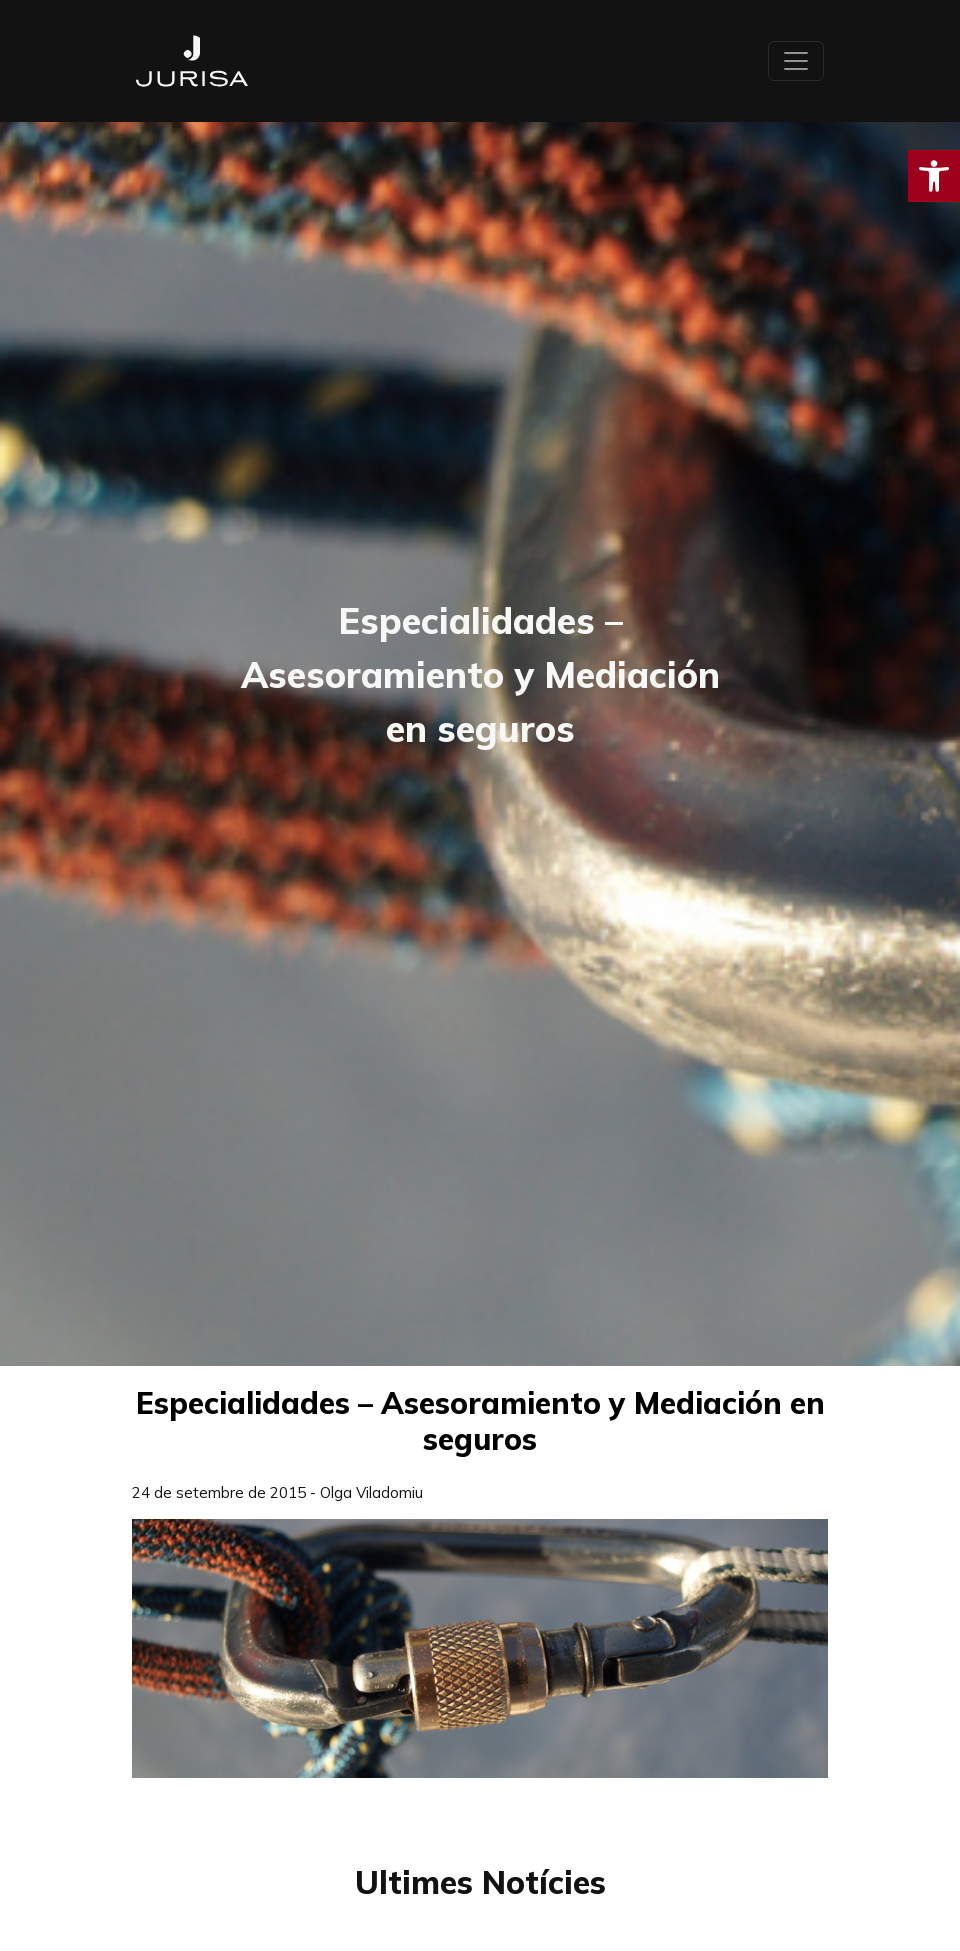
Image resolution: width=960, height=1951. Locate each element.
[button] (934, 176)
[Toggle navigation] (796, 61)
